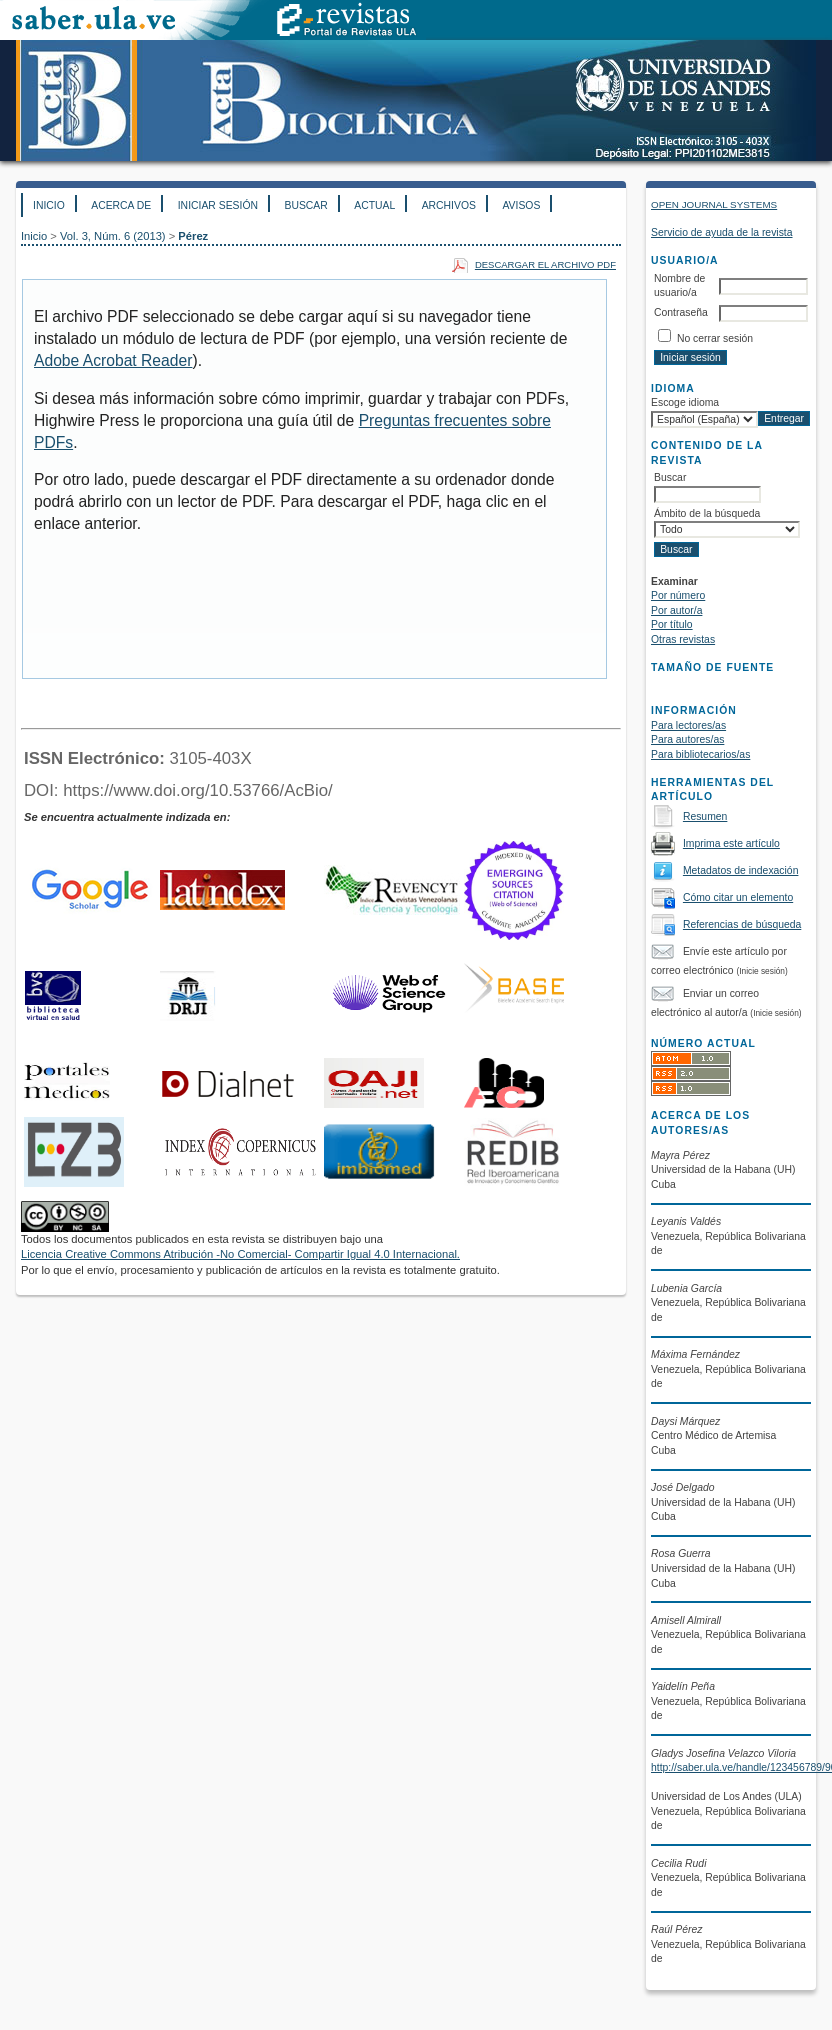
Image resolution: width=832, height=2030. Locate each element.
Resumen (705, 816)
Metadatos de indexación (741, 870)
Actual (374, 205)
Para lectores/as (688, 725)
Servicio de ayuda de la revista (722, 232)
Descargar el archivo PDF (545, 264)
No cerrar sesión (715, 338)
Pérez (193, 236)
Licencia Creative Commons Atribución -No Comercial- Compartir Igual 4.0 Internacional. (240, 1254)
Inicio (49, 205)
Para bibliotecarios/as (700, 754)
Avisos (521, 205)
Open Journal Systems (714, 204)
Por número (678, 595)
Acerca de (121, 205)
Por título (672, 624)
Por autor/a (676, 610)
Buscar (305, 205)
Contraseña (681, 312)
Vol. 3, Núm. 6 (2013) (113, 236)
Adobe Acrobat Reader (113, 360)
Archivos (449, 205)
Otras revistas (683, 639)
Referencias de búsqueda (742, 924)
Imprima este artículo (731, 843)
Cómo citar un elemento (738, 897)
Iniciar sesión (218, 205)
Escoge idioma (685, 402)
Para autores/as (687, 739)
